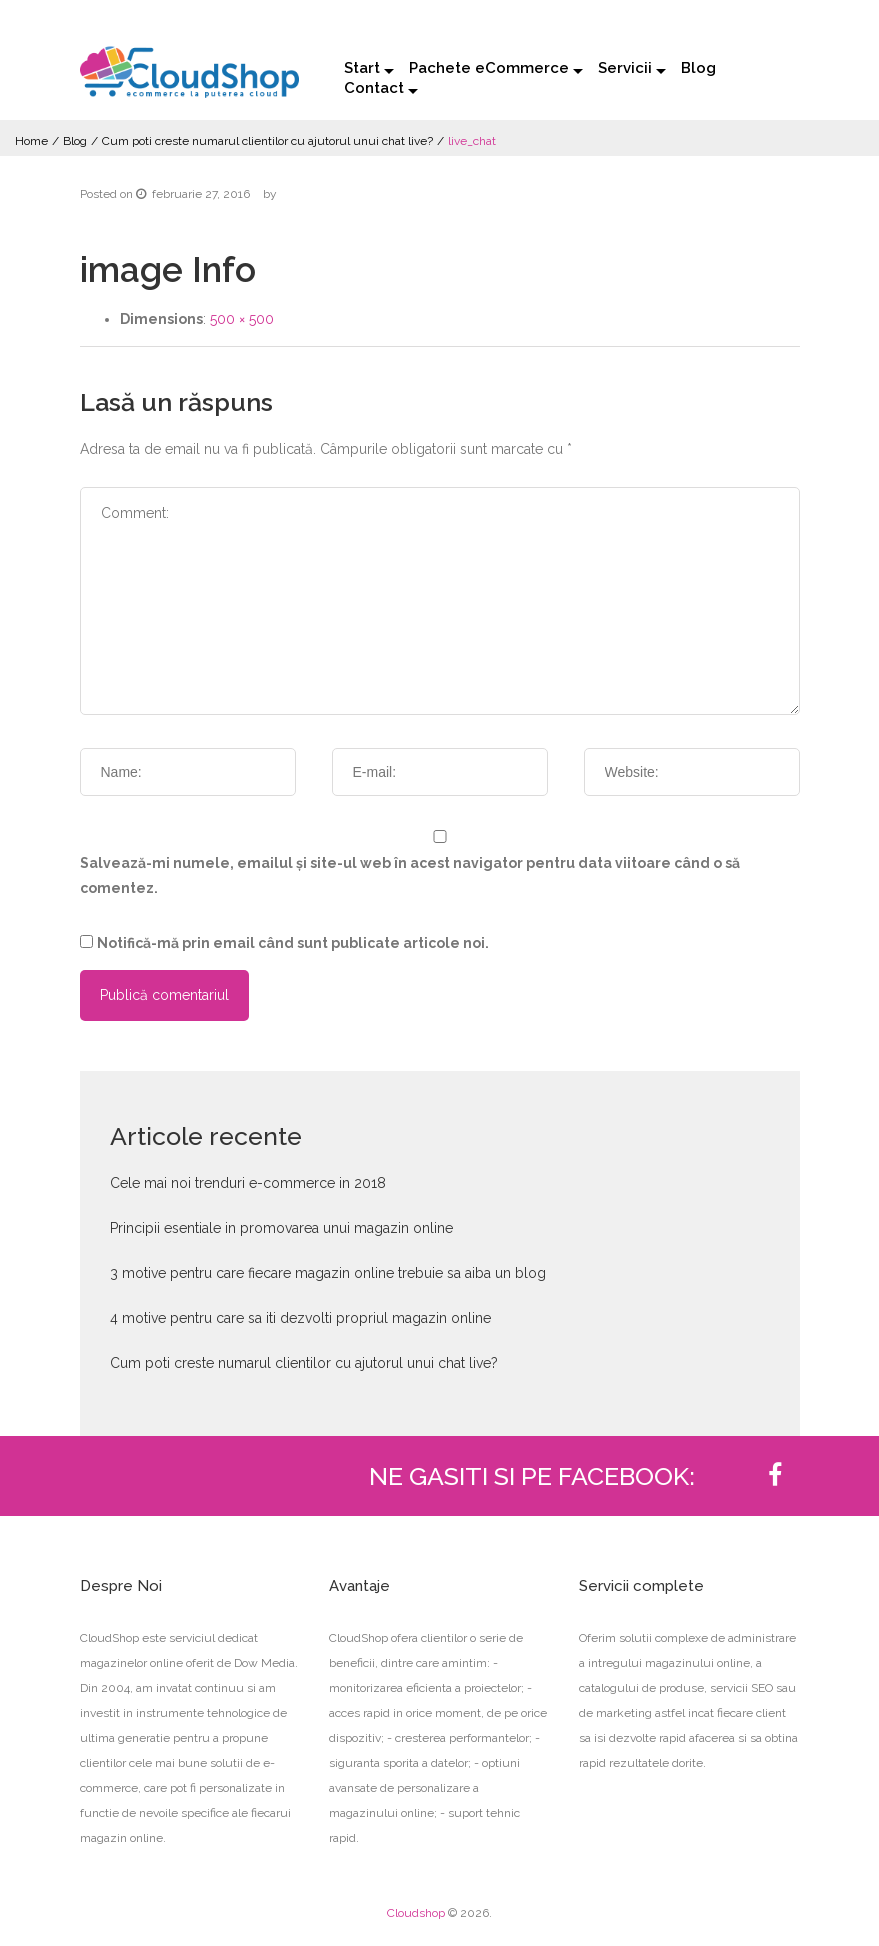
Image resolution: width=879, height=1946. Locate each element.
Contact (374, 88)
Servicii (625, 68)
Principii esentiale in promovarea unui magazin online (281, 1228)
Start (362, 68)
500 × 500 (242, 319)
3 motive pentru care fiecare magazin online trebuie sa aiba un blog (328, 1273)
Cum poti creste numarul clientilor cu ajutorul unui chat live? (267, 141)
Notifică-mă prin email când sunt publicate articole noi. (293, 943)
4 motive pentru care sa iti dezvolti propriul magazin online (300, 1318)
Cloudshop (416, 1913)
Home (31, 141)
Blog (698, 68)
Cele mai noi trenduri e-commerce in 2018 (248, 1183)
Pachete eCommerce (489, 68)
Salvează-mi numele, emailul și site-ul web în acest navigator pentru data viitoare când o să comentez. (410, 875)
